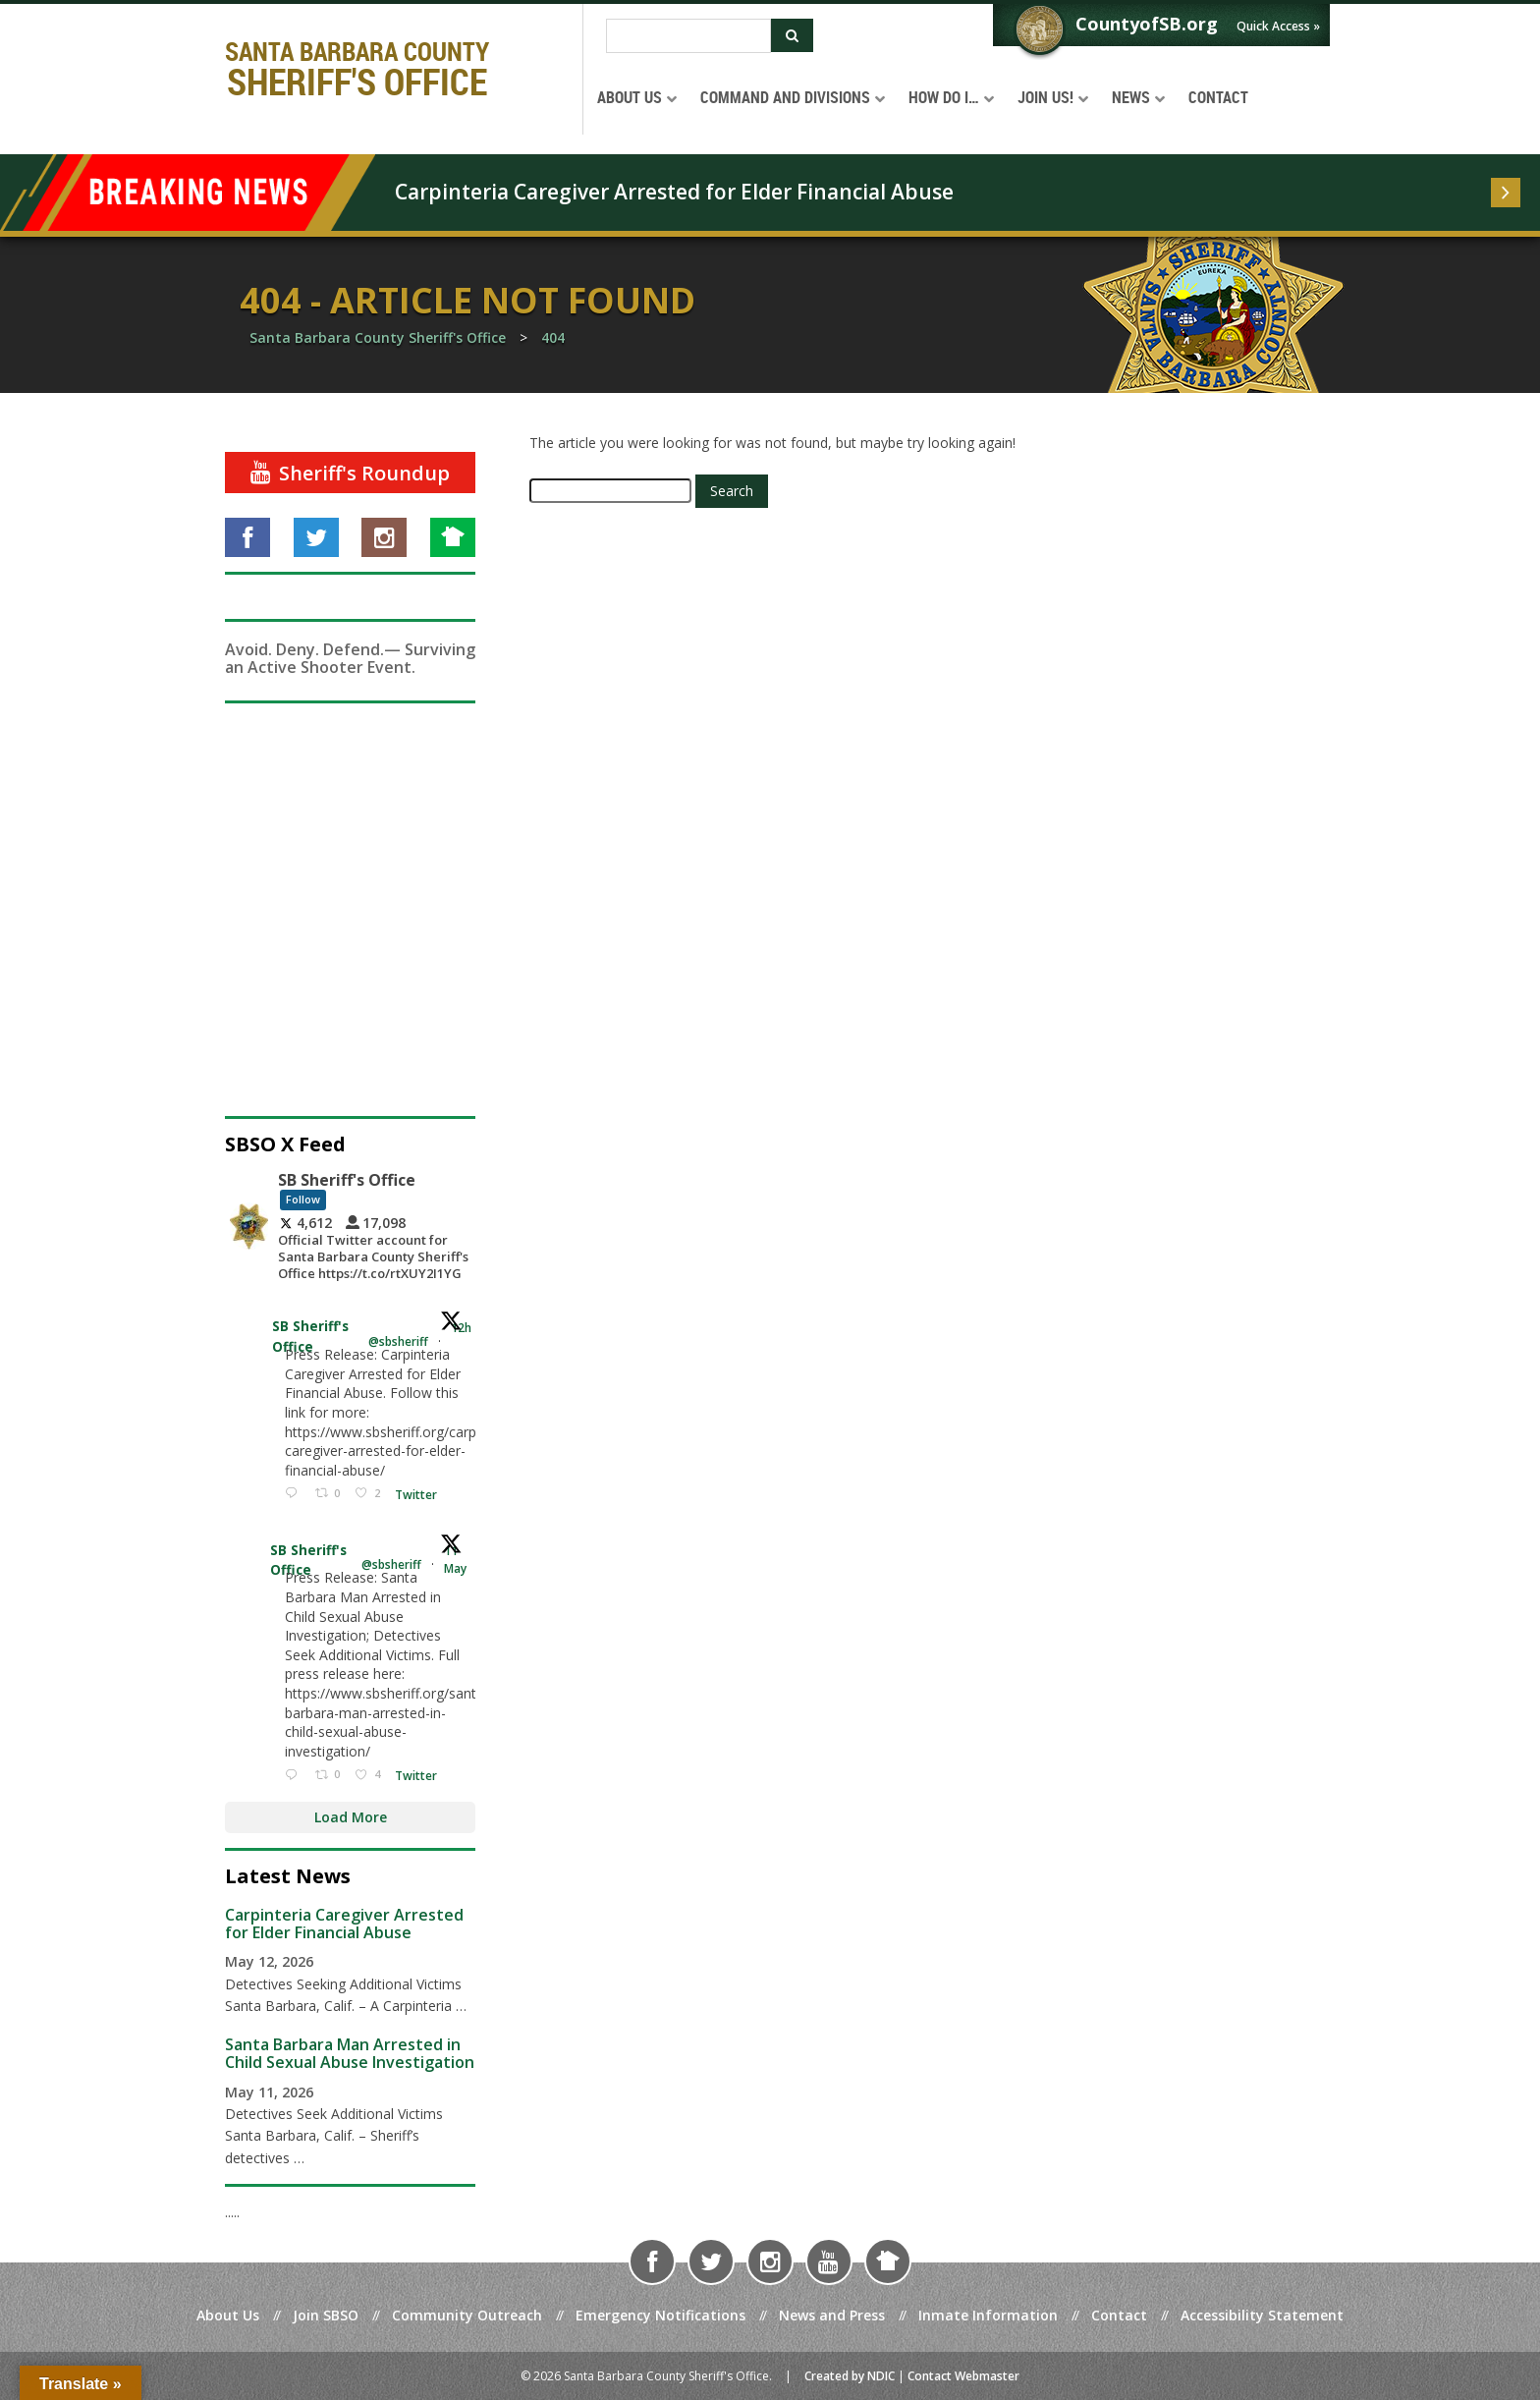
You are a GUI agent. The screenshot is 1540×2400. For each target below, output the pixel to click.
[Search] (688, 36)
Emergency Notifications (660, 2315)
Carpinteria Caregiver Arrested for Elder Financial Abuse (674, 191)
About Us (227, 2315)
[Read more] (1505, 192)
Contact (1119, 2315)
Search (731, 490)
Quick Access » (1278, 26)
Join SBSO (325, 2315)
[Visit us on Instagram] (384, 537)
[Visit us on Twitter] (316, 537)
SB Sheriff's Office (311, 1337)
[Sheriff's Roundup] (350, 472)
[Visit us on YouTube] (828, 2261)
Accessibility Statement (1262, 2315)
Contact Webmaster (963, 2376)
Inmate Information (988, 2315)
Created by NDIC (849, 2376)
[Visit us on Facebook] (247, 537)
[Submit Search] (792, 35)
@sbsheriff (398, 1341)
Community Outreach (467, 2315)
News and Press (832, 2315)
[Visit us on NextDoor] (452, 537)
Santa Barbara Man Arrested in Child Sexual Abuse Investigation (349, 2053)
